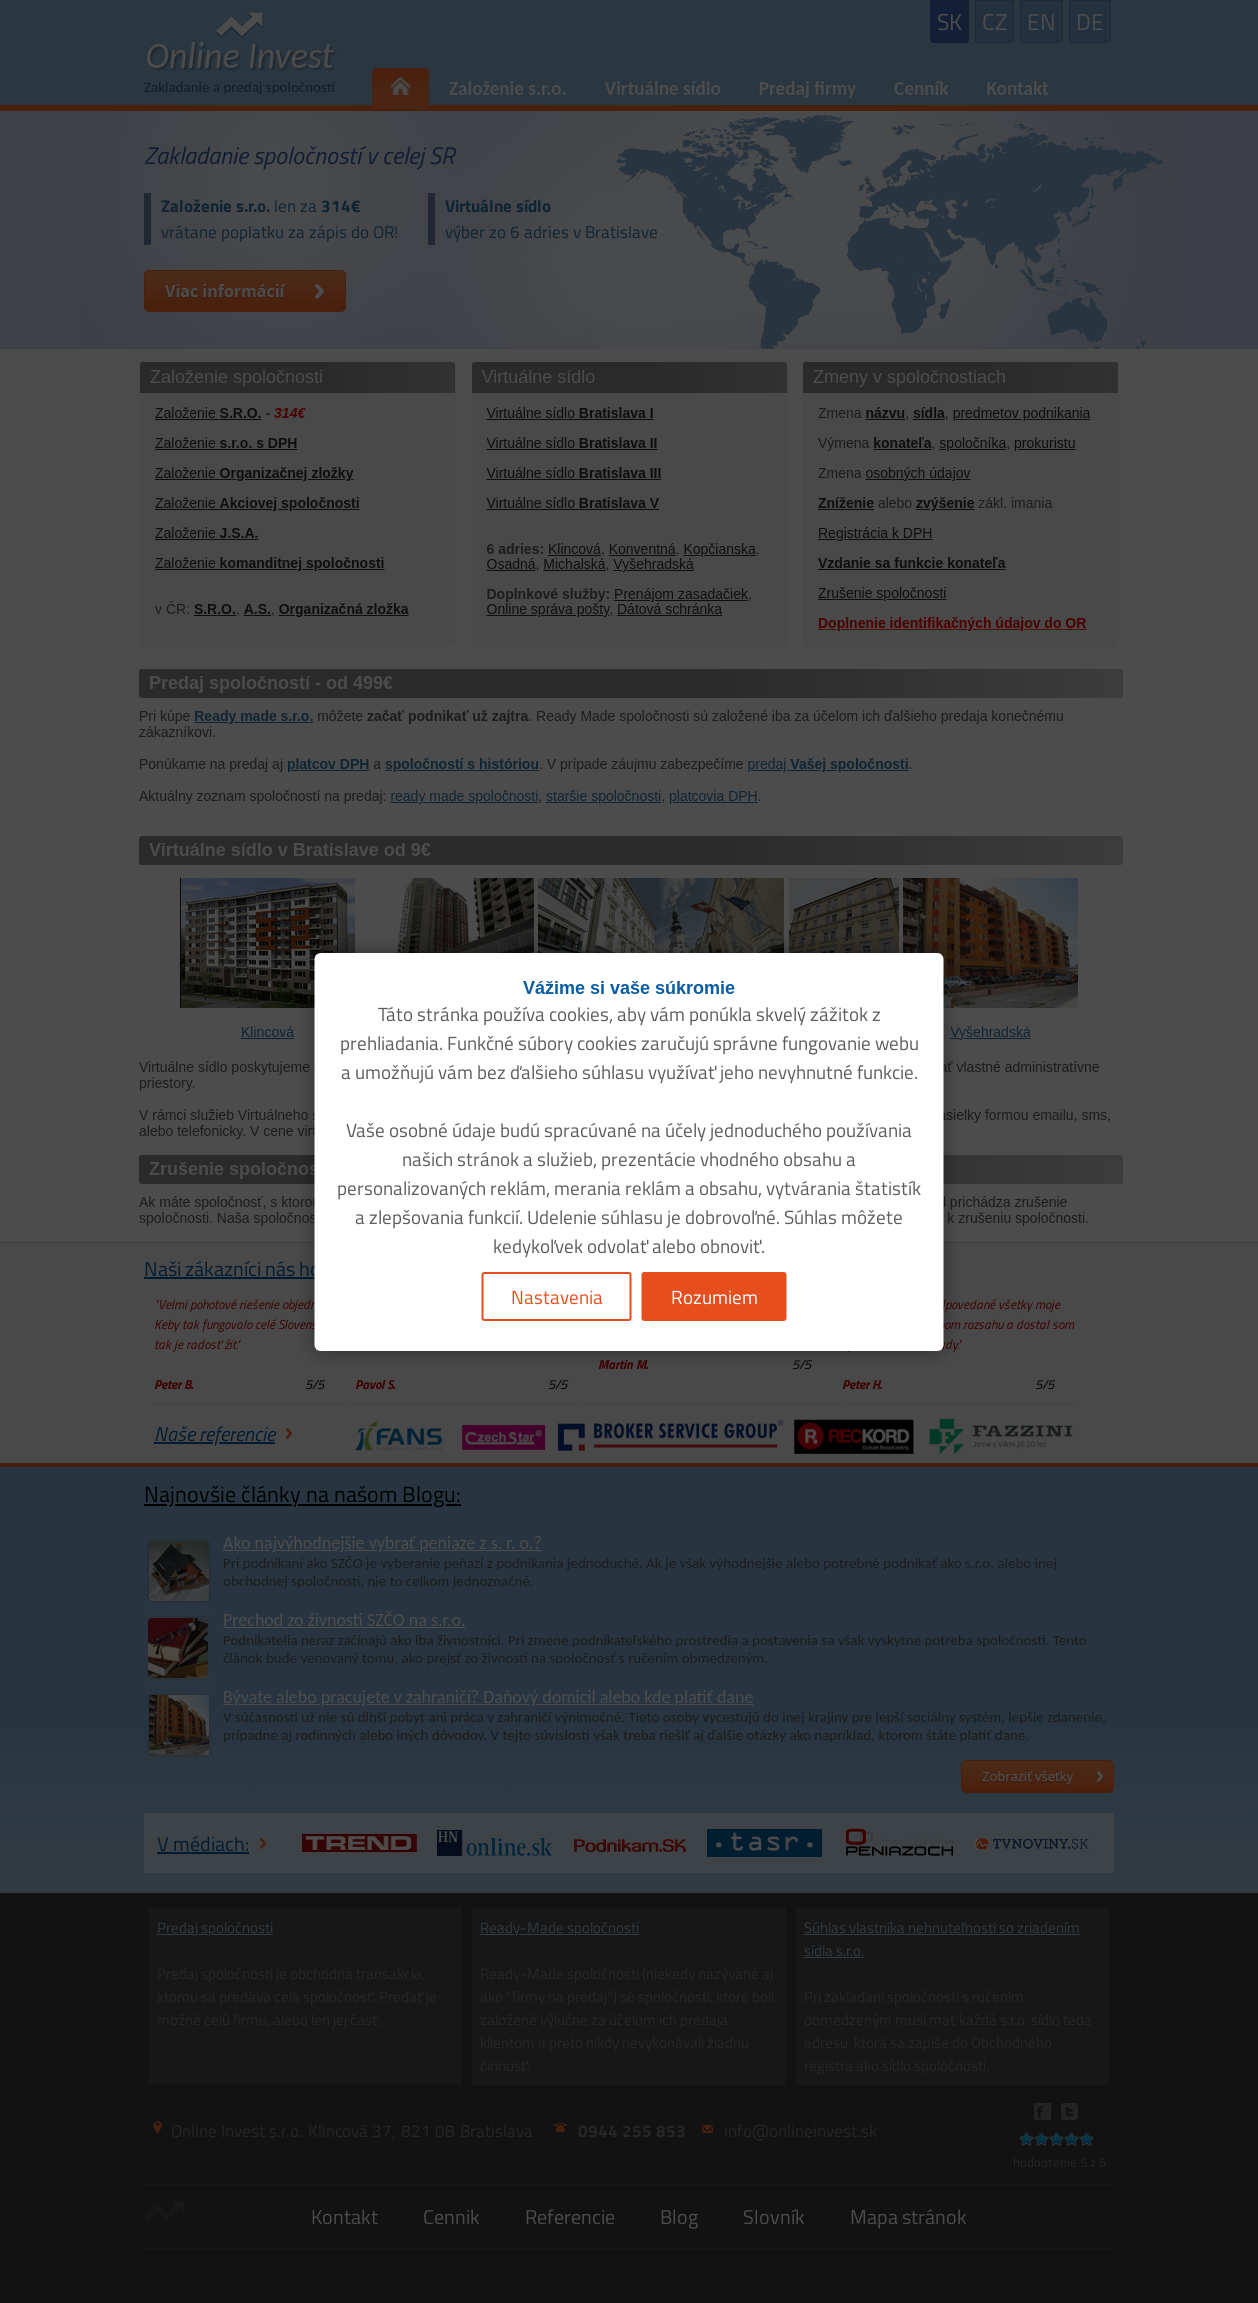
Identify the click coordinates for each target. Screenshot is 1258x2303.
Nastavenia (557, 1296)
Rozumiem (714, 1296)
